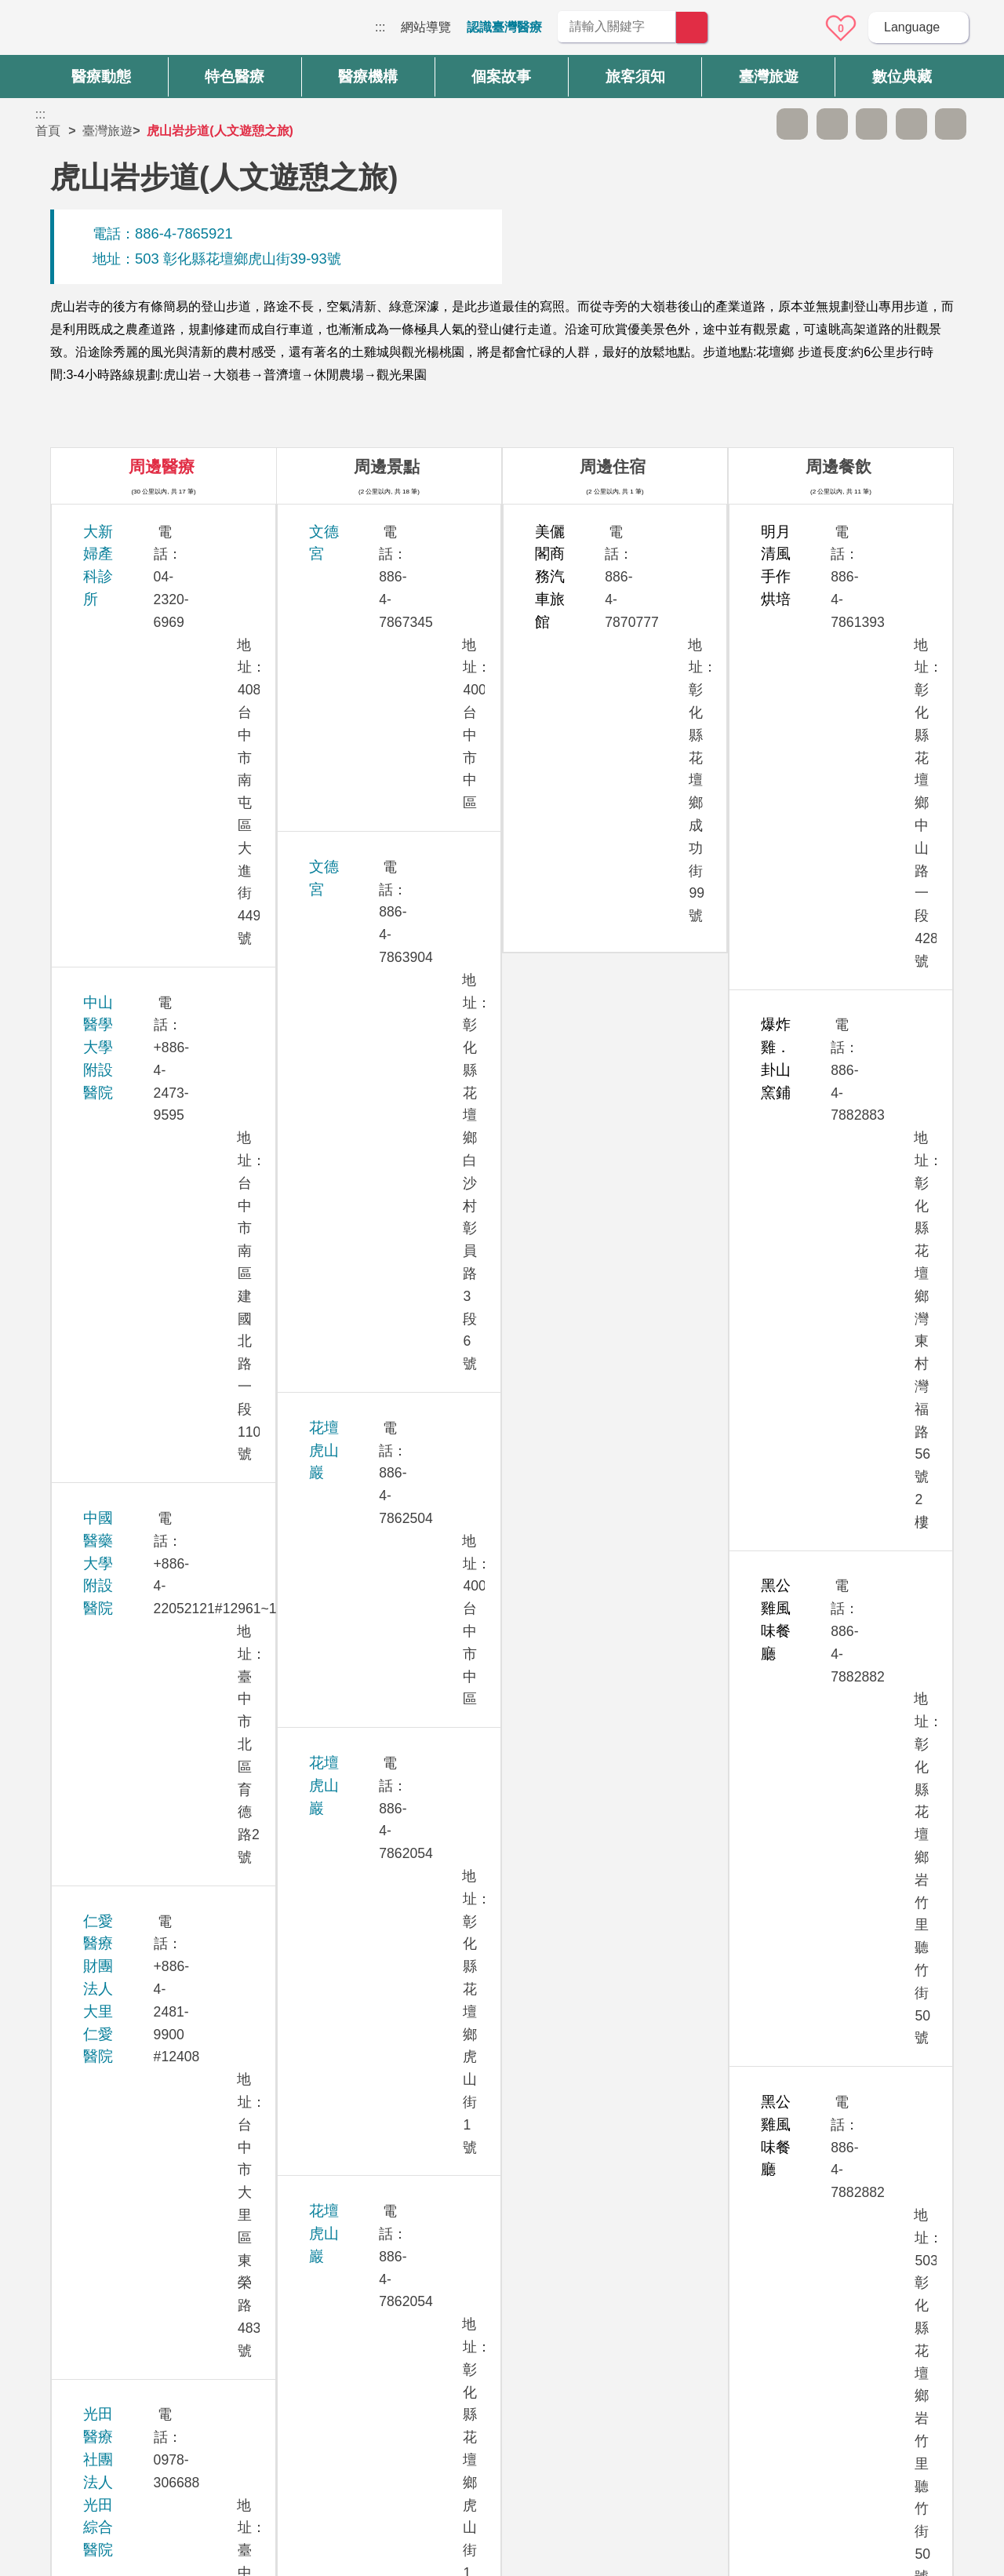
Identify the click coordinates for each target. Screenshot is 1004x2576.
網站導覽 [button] (502, 2263)
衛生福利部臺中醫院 (149, 1917)
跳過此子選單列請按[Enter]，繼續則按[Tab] (753, 124)
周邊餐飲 (838, 466)
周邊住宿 (613, 466)
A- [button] (792, 124)
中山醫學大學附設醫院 (156, 595)
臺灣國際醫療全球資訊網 (90, 31)
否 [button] (644, 2198)
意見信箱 (797, 28)
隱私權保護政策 (757, 2352)
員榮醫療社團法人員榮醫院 (171, 1265)
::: (380, 27)
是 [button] (573, 2198)
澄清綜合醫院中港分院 (156, 1830)
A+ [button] (832, 124)
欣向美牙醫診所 (134, 1028)
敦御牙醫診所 (127, 1438)
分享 (911, 124)
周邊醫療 (162, 466)
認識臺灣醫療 (504, 27)
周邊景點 (387, 466)
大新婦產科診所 (134, 531)
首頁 (47, 130)
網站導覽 (426, 27)
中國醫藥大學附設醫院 (156, 682)
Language (912, 27)
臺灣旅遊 (107, 130)
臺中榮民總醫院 (134, 1744)
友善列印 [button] (871, 124)
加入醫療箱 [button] (950, 124)
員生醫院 (112, 1179)
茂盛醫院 (112, 1092)
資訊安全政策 (750, 2383)
